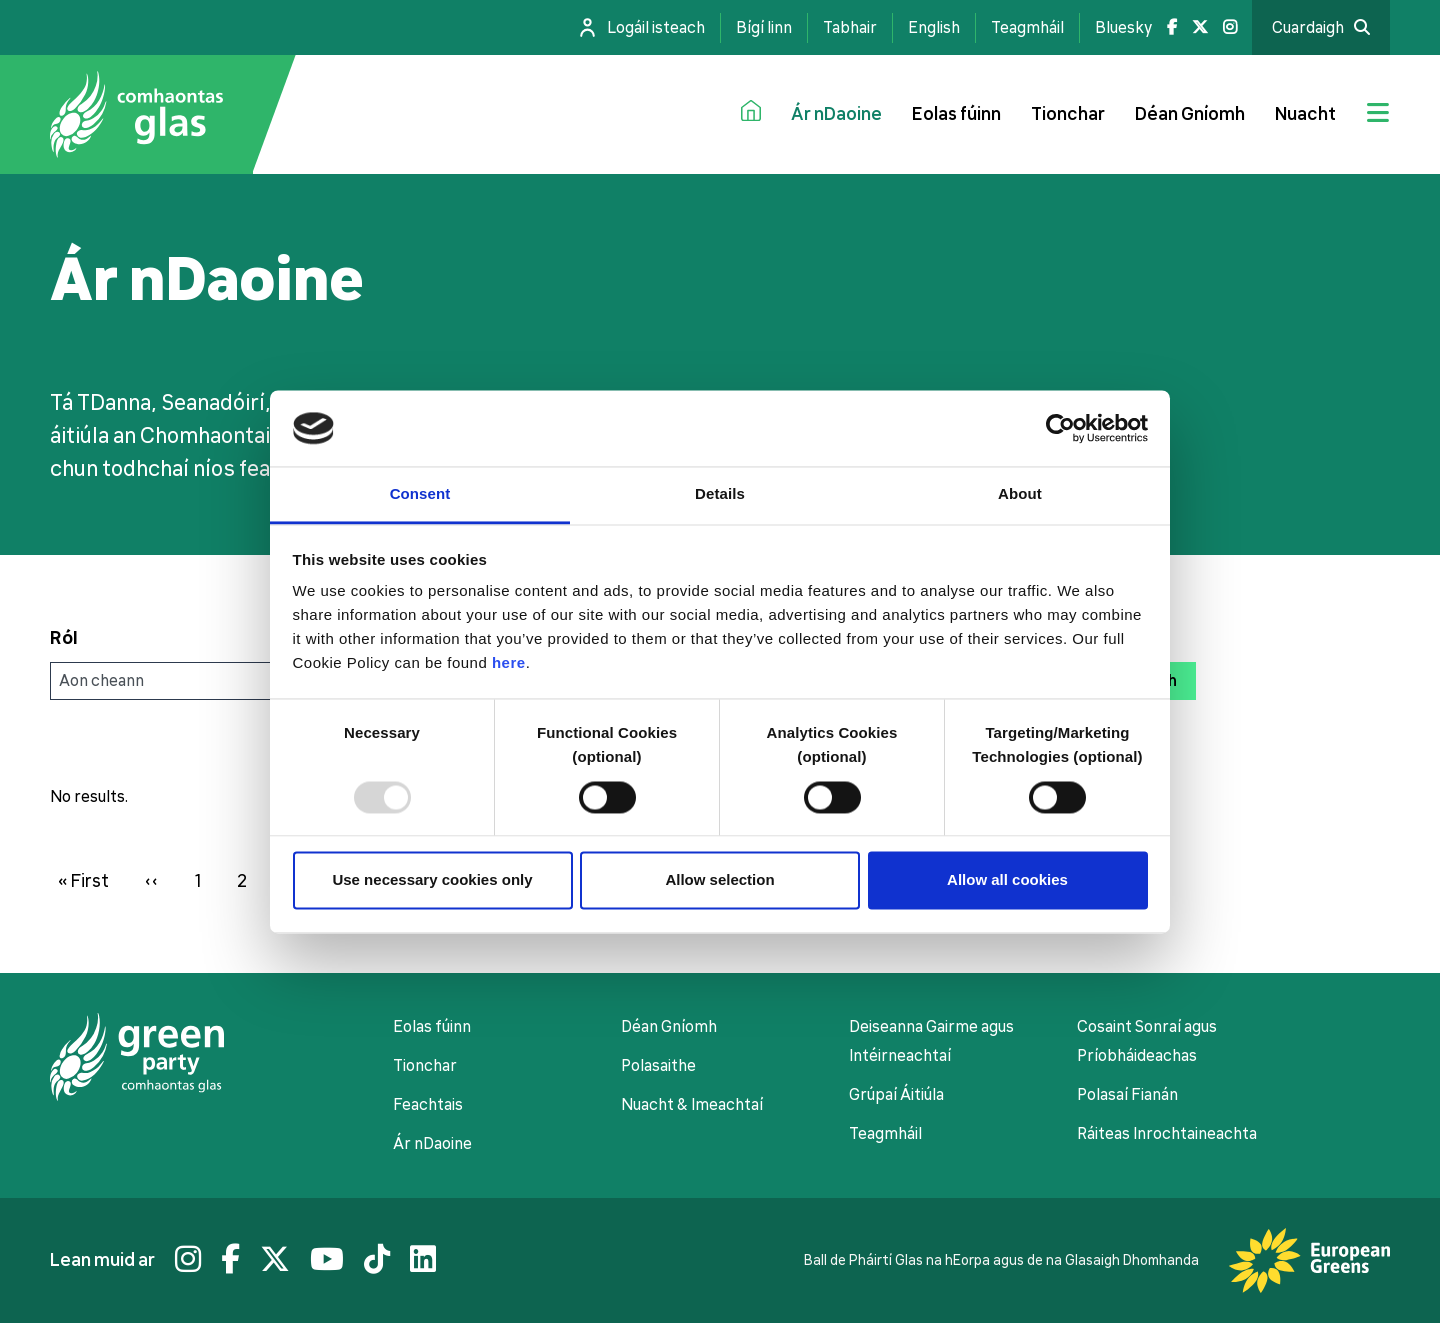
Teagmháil (1027, 28)
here (509, 663)
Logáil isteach (656, 28)
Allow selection (719, 880)
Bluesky (1123, 28)
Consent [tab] (420, 494)
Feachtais (428, 1105)
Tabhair (850, 28)
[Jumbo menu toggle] (1378, 115)
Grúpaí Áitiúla (896, 1095)
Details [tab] (720, 494)
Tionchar (1068, 114)
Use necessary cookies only (432, 880)
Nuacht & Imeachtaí (692, 1105)
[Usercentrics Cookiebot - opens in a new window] (1060, 428)
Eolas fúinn (956, 114)
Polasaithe (658, 1066)
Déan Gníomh (1190, 114)
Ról (64, 638)
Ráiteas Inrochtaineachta (1167, 1134)
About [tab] (1020, 494)
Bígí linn (764, 28)
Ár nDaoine (836, 114)
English (934, 28)
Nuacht (1305, 114)
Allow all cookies (1007, 880)
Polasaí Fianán (1127, 1095)
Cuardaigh (1308, 28)
